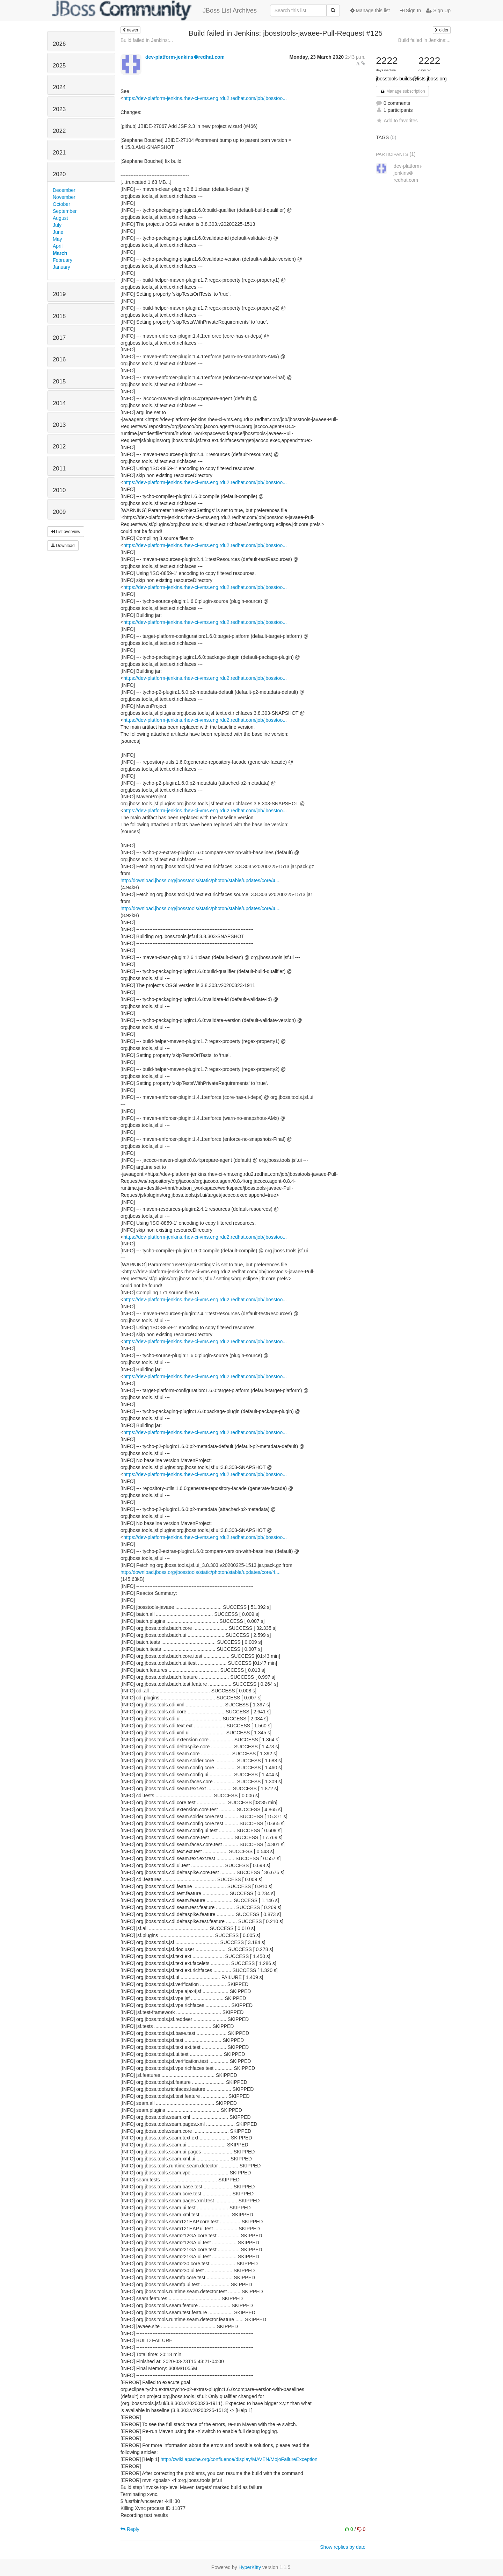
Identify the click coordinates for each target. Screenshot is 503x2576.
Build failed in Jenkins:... (147, 40)
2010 (59, 490)
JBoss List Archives (154, 10)
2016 (59, 359)
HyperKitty (250, 2567)
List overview (65, 531)
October (61, 204)
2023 (59, 109)
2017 (59, 337)
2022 (59, 131)
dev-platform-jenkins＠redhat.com (185, 57)
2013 (59, 425)
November (64, 197)
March (60, 253)
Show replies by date (342, 2547)
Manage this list (370, 10)
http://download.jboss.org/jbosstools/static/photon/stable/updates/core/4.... (200, 880)
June (58, 232)
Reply (130, 2529)
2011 (59, 468)
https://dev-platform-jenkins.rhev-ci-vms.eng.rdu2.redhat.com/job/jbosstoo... (205, 98)
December (64, 190)
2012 (59, 446)
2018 (59, 316)
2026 (59, 44)
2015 (59, 381)
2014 (59, 403)
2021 (59, 152)
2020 (59, 174)
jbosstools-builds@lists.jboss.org (411, 78)
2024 (59, 87)
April (58, 246)
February (62, 260)
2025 (59, 65)
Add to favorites (396, 120)
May (57, 239)
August (60, 218)
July (57, 225)
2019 (59, 294)
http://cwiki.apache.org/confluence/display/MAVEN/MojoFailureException (239, 2459)
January (61, 267)
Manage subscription (402, 91)
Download (63, 545)
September (64, 211)
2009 (59, 512)
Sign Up (438, 10)
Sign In (410, 10)
